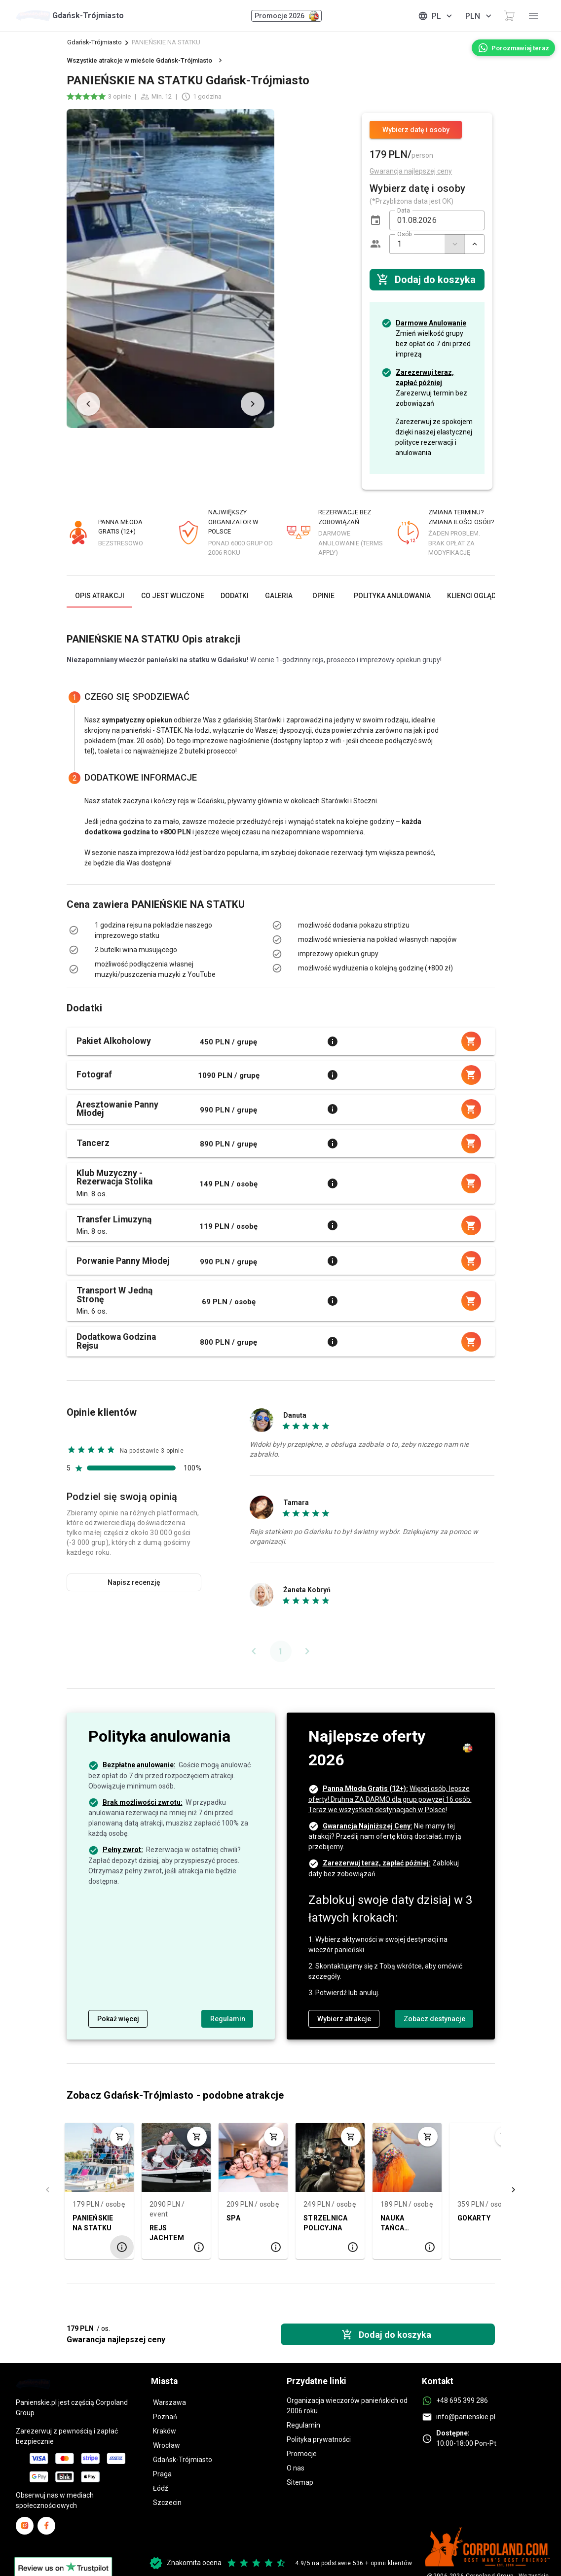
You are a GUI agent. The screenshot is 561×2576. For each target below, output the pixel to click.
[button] (375, 220)
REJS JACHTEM (167, 2233)
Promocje (302, 2454)
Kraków (164, 2431)
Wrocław (166, 2445)
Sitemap (300, 2482)
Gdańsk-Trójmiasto (94, 42)
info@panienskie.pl (465, 2417)
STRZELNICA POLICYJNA (325, 2223)
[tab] (99, 596)
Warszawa (169, 2402)
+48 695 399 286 (462, 2400)
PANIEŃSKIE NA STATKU (93, 2223)
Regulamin (303, 2425)
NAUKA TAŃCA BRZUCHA (397, 2223)
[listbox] (162, 950)
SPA (233, 2218)
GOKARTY (473, 2218)
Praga (162, 2474)
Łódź (160, 2488)
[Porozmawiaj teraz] (513, 47)
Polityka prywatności (319, 2439)
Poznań (165, 2417)
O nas (295, 2468)
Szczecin (167, 2502)
